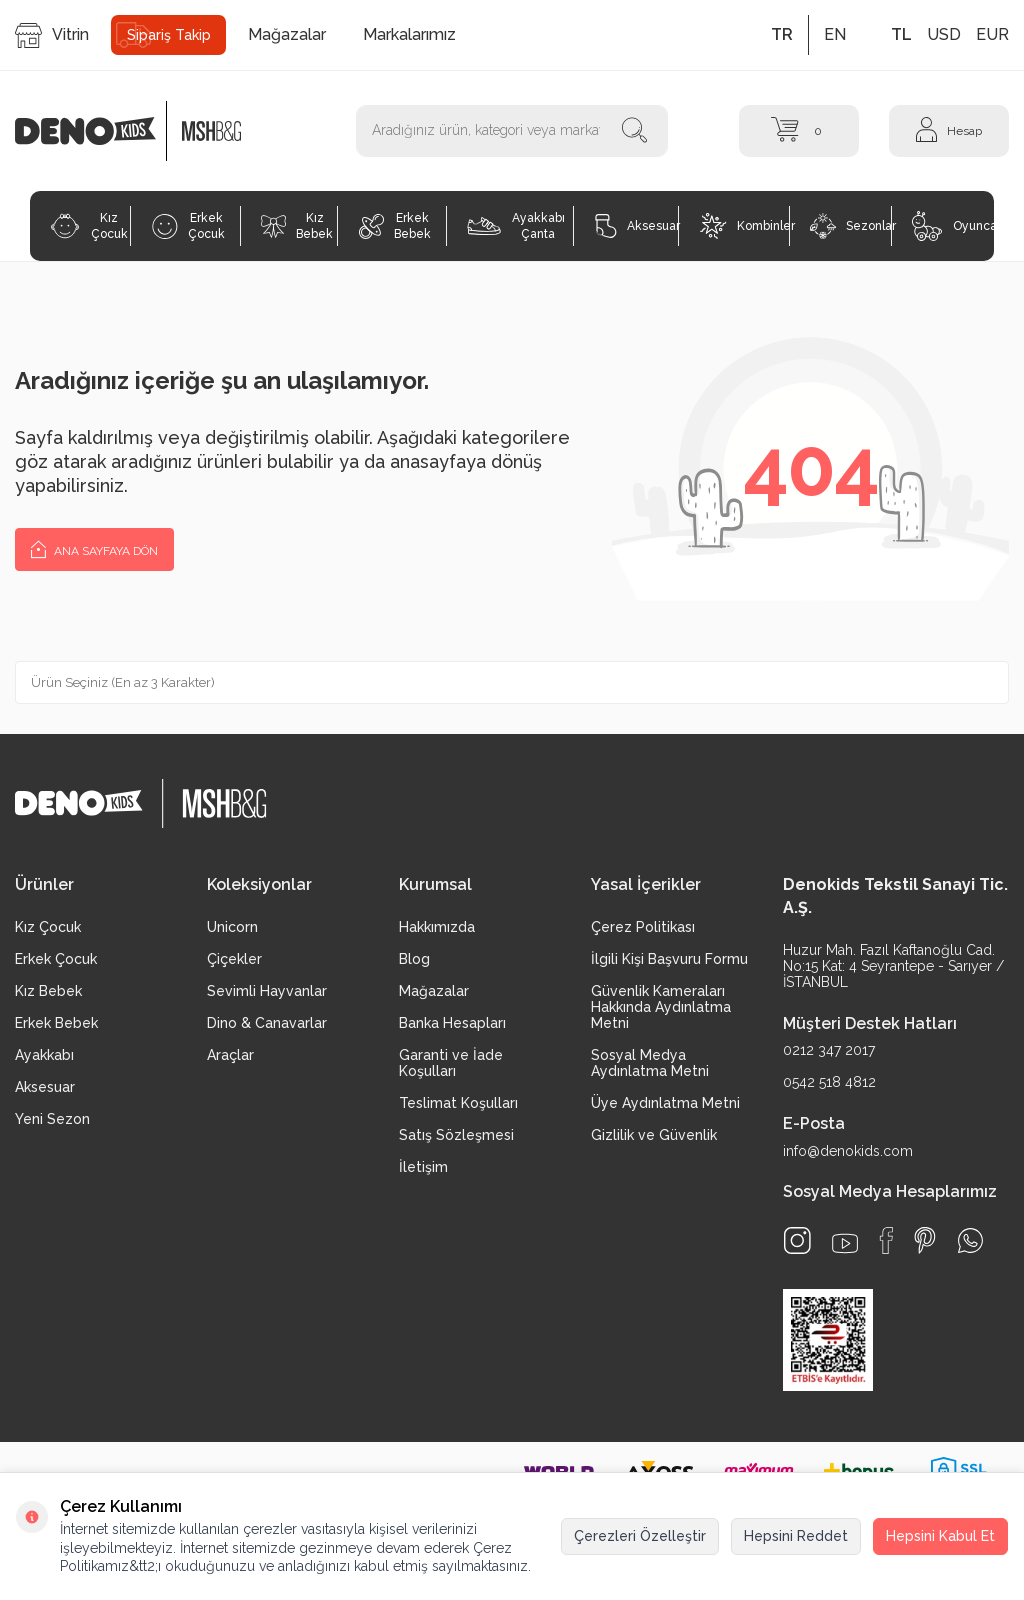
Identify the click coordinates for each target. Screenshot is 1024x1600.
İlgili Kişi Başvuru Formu (669, 959)
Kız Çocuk (88, 226)
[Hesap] (949, 130)
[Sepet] (799, 130)
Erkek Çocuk (188, 226)
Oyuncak (953, 226)
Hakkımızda (437, 927)
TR (782, 34)
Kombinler (744, 226)
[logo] (96, 131)
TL (901, 34)
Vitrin (52, 35)
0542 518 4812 (829, 1082)
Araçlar (230, 1055)
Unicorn (232, 927)
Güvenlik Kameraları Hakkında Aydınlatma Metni (661, 1007)
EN (835, 34)
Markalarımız (409, 34)
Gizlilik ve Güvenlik (654, 1135)
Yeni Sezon (52, 1119)
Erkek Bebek (395, 226)
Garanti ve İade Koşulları (451, 1063)
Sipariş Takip (169, 35)
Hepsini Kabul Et (940, 1536)
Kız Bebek (297, 226)
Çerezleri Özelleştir (640, 1536)
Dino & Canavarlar (267, 1023)
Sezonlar (850, 226)
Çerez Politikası (643, 927)
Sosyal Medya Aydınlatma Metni (650, 1063)
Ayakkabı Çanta (515, 226)
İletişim (423, 1167)
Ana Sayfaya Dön (94, 548)
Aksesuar (637, 226)
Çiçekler (234, 959)
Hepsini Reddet (796, 1536)
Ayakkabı (44, 1055)
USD (944, 34)
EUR (992, 34)
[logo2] (211, 131)
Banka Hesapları (452, 1023)
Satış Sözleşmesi (456, 1135)
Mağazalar (287, 34)
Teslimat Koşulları (458, 1103)
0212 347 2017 (829, 1050)
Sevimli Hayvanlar (267, 991)
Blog (414, 959)
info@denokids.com (848, 1151)
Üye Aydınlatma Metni (665, 1103)
